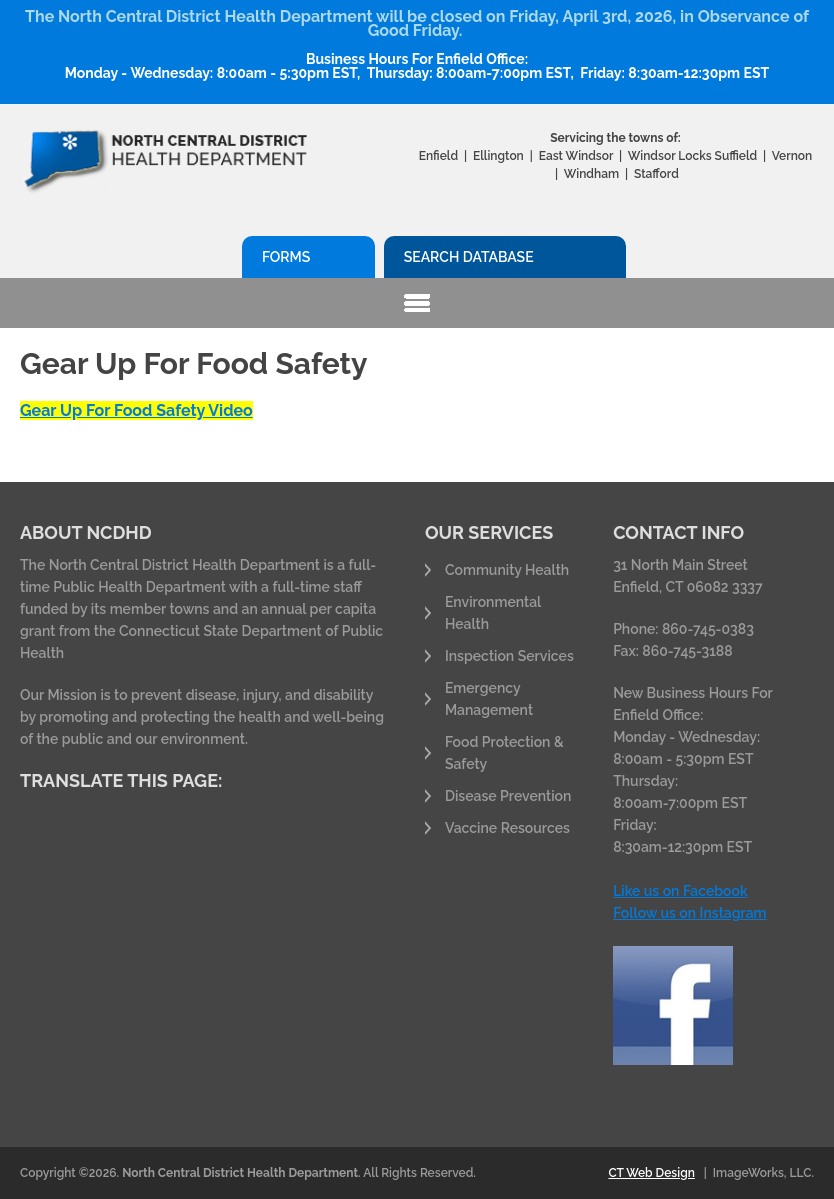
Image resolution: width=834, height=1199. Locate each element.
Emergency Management (489, 699)
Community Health (507, 570)
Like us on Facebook (680, 891)
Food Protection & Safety (504, 753)
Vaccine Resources (507, 828)
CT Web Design (651, 1173)
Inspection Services (509, 656)
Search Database (469, 257)
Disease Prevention (508, 796)
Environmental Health (493, 613)
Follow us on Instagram (689, 913)
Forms (286, 257)
